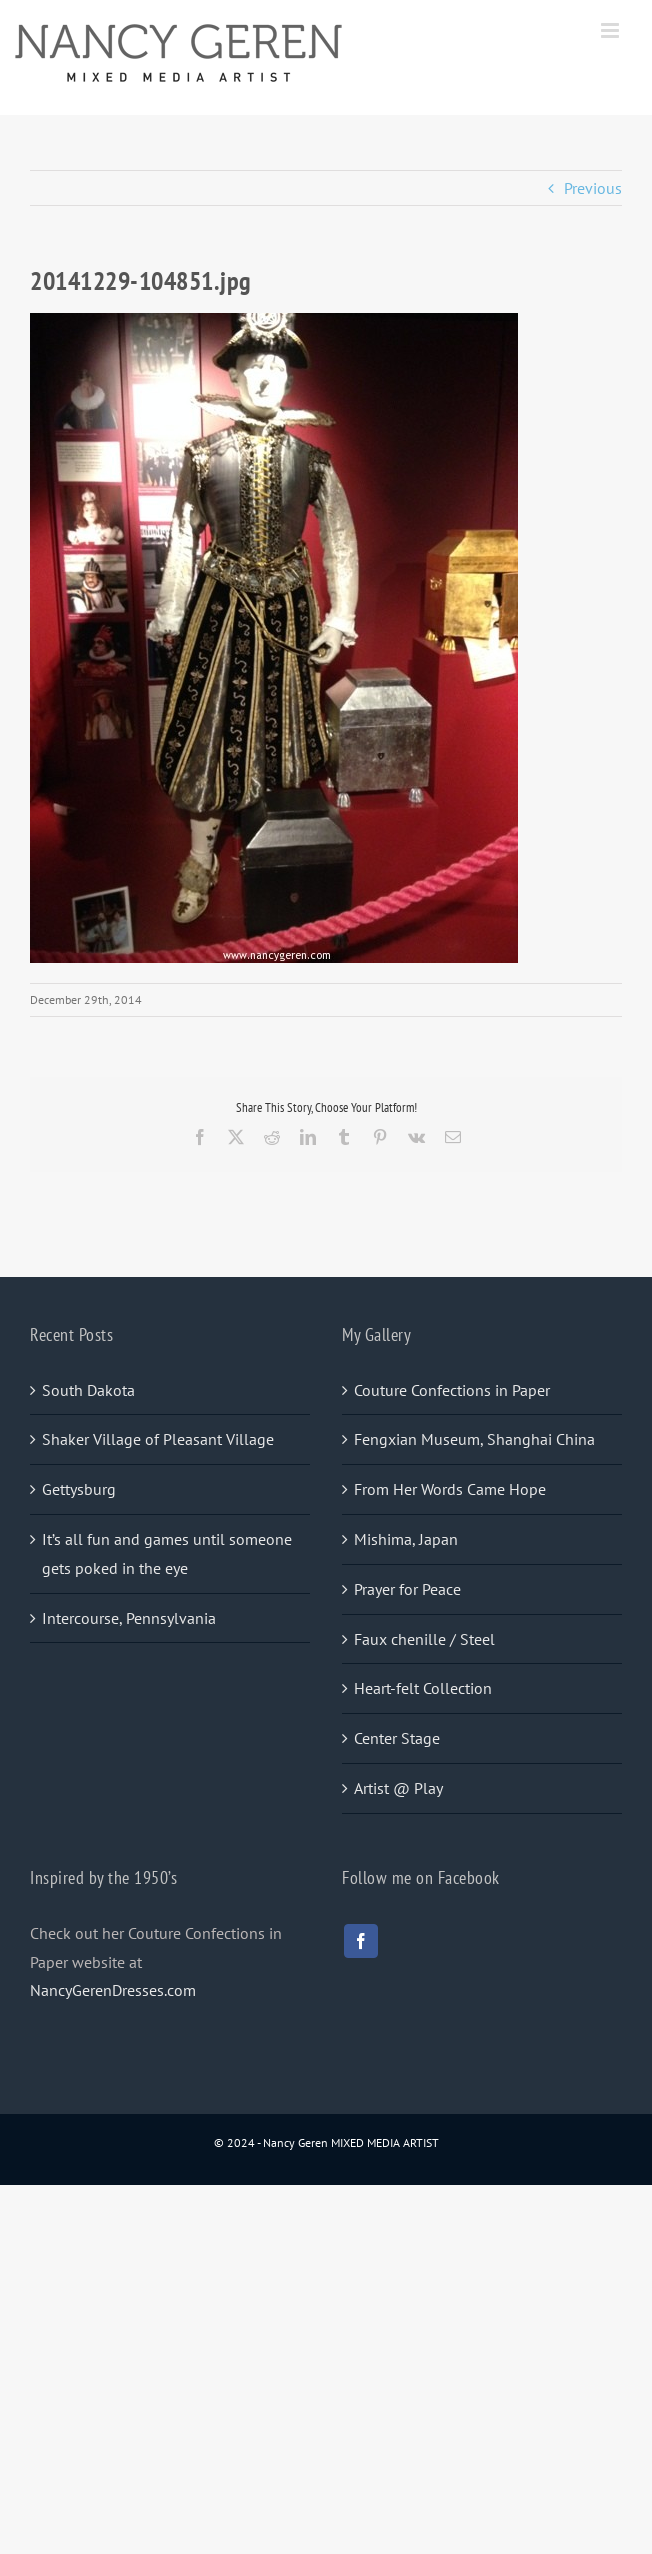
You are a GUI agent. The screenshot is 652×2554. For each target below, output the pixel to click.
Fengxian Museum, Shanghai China (474, 1439)
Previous (593, 188)
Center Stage (397, 1738)
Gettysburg (79, 1489)
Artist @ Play (398, 1788)
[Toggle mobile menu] (611, 30)
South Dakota (88, 1390)
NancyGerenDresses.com (113, 1990)
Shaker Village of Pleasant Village (158, 1439)
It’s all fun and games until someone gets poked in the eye (167, 1553)
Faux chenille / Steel (424, 1639)
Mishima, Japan (406, 1539)
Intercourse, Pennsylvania (129, 1618)
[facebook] (361, 1941)
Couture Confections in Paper (452, 1390)
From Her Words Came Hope (450, 1489)
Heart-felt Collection (423, 1688)
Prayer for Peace (407, 1589)
